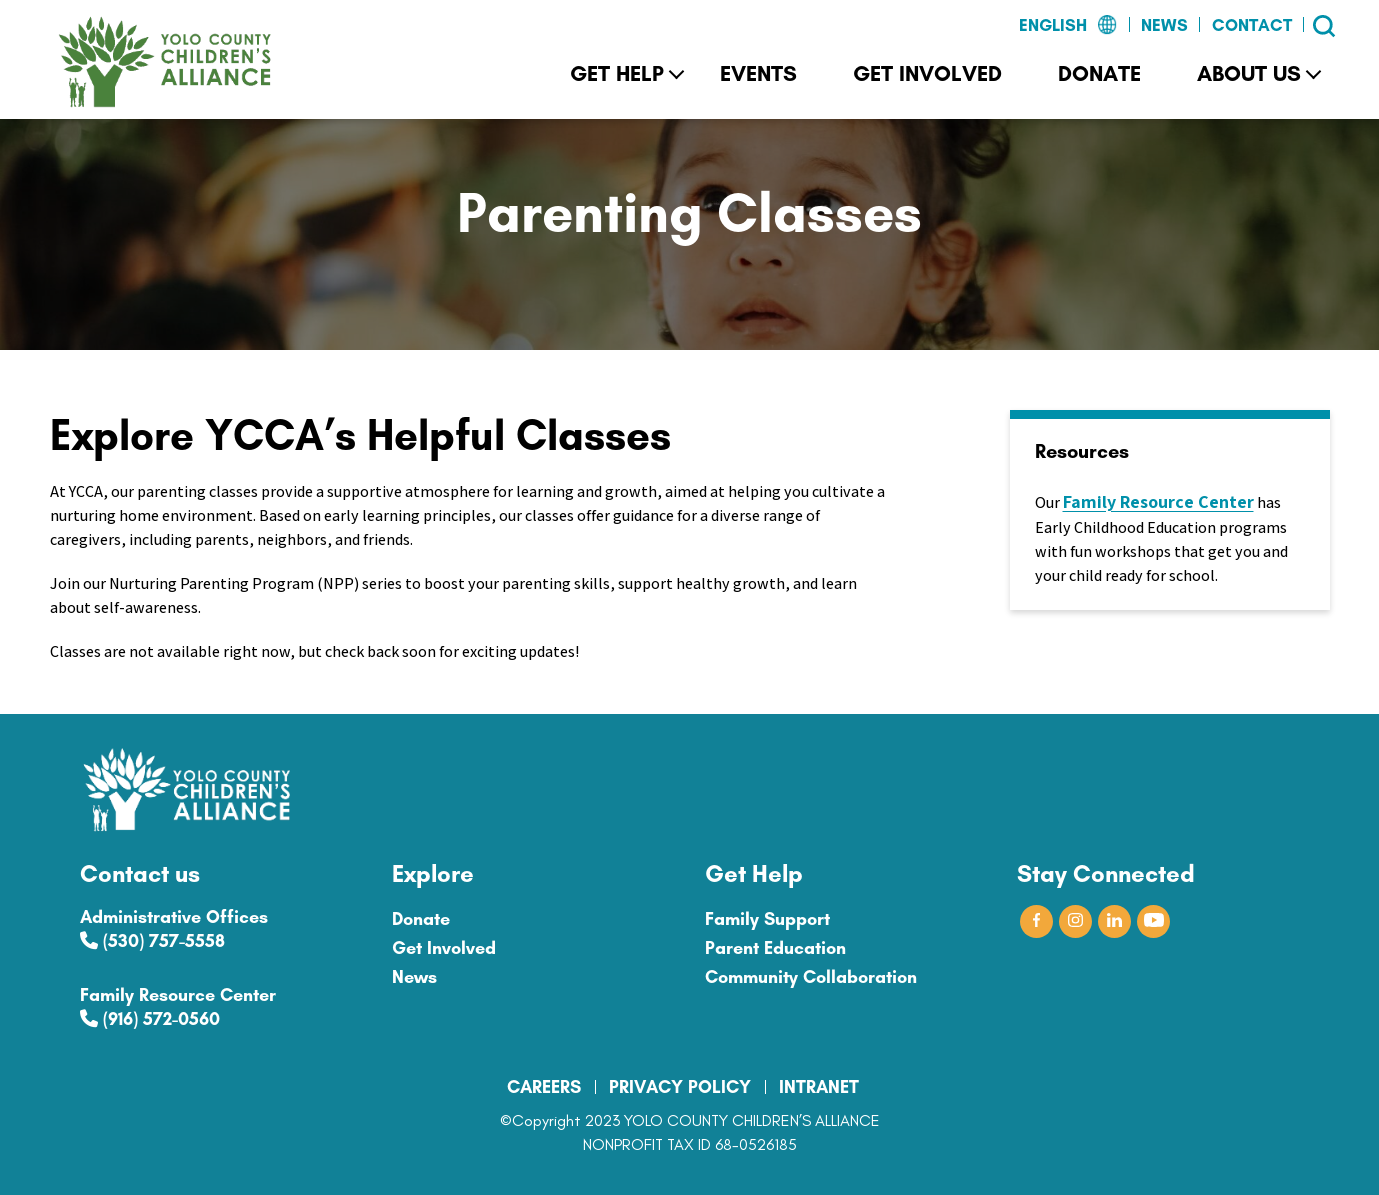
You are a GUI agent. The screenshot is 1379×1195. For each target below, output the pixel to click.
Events (758, 73)
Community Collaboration (811, 977)
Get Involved (927, 73)
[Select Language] (1019, 26)
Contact (1252, 25)
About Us (1249, 73)
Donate (1099, 73)
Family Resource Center (1158, 501)
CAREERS (544, 1087)
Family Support (767, 919)
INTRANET (819, 1087)
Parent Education (775, 948)
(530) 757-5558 (152, 941)
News (1164, 25)
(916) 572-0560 (150, 1019)
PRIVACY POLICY (680, 1087)
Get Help (617, 73)
